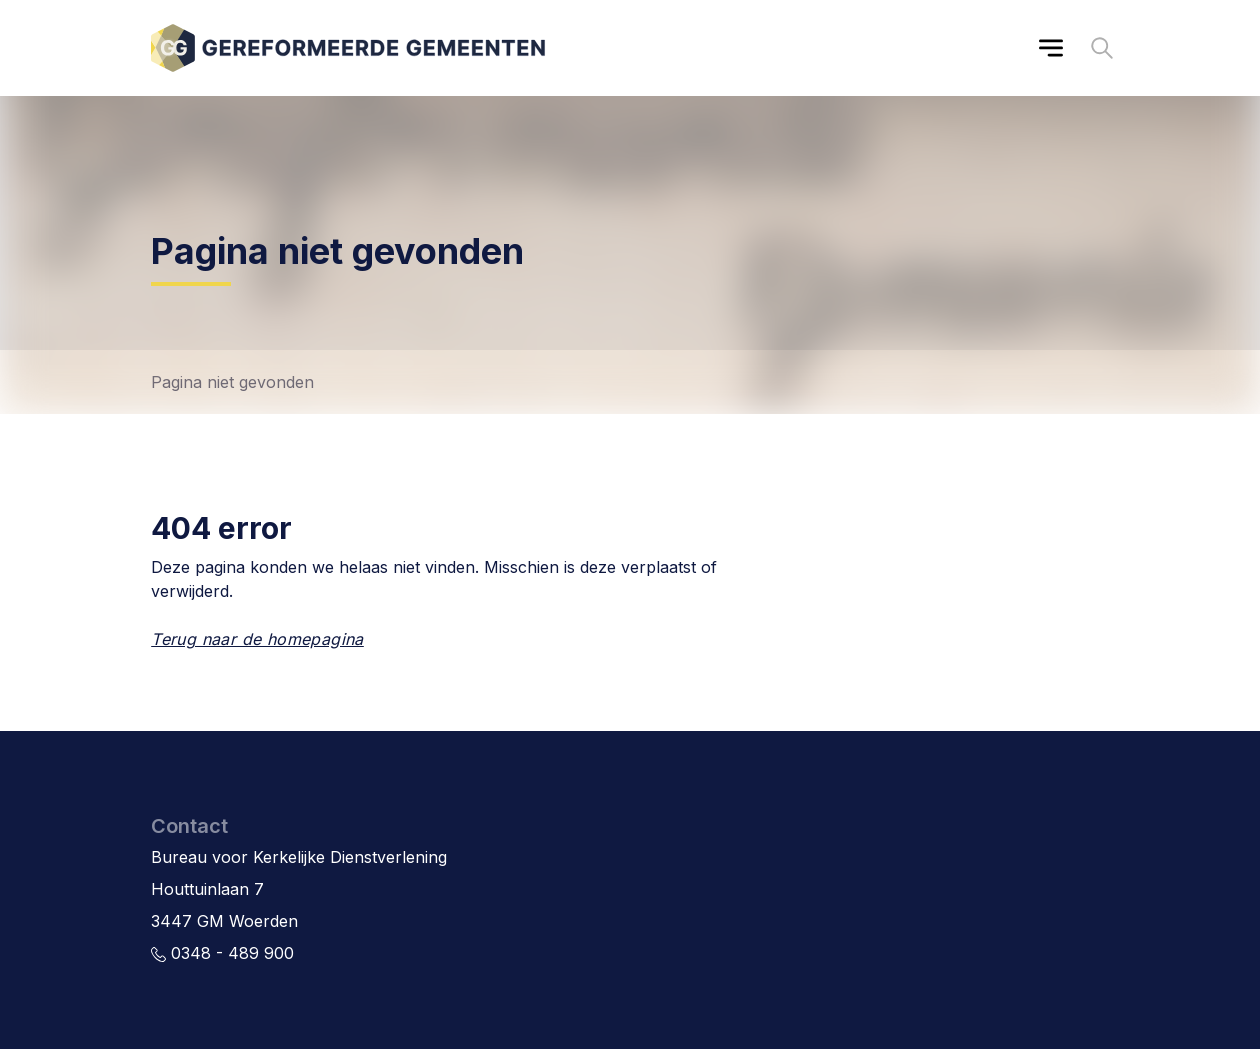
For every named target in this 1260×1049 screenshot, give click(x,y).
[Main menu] (1051, 48)
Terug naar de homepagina (257, 639)
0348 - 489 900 (222, 953)
